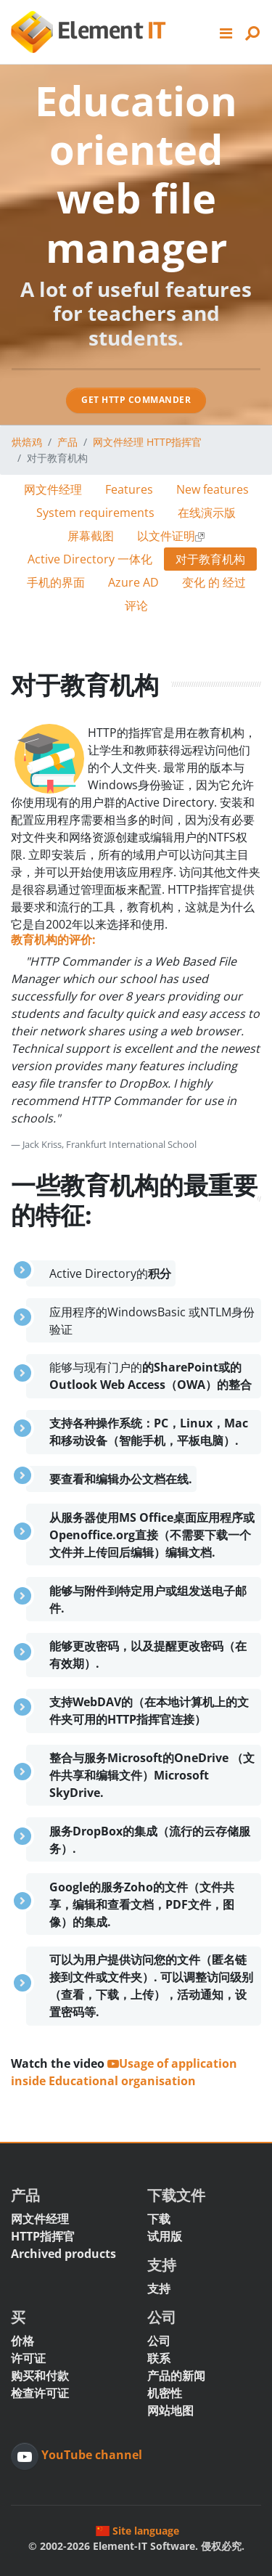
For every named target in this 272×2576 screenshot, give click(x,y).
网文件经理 (53, 489)
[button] (226, 32)
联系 (158, 2358)
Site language (137, 2531)
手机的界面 (56, 582)
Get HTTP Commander (136, 400)
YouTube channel (90, 2455)
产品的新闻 (176, 2376)
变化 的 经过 (214, 582)
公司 (158, 2341)
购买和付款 (40, 2376)
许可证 (28, 2358)
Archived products (63, 2254)
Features (129, 489)
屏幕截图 (90, 536)
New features (212, 489)
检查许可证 (40, 2393)
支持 (158, 2288)
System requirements (95, 513)
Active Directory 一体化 (90, 559)
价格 (22, 2341)
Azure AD (133, 582)
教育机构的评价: (53, 939)
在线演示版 (207, 513)
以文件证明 (171, 536)
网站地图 (170, 2410)
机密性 (164, 2393)
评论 (136, 606)
